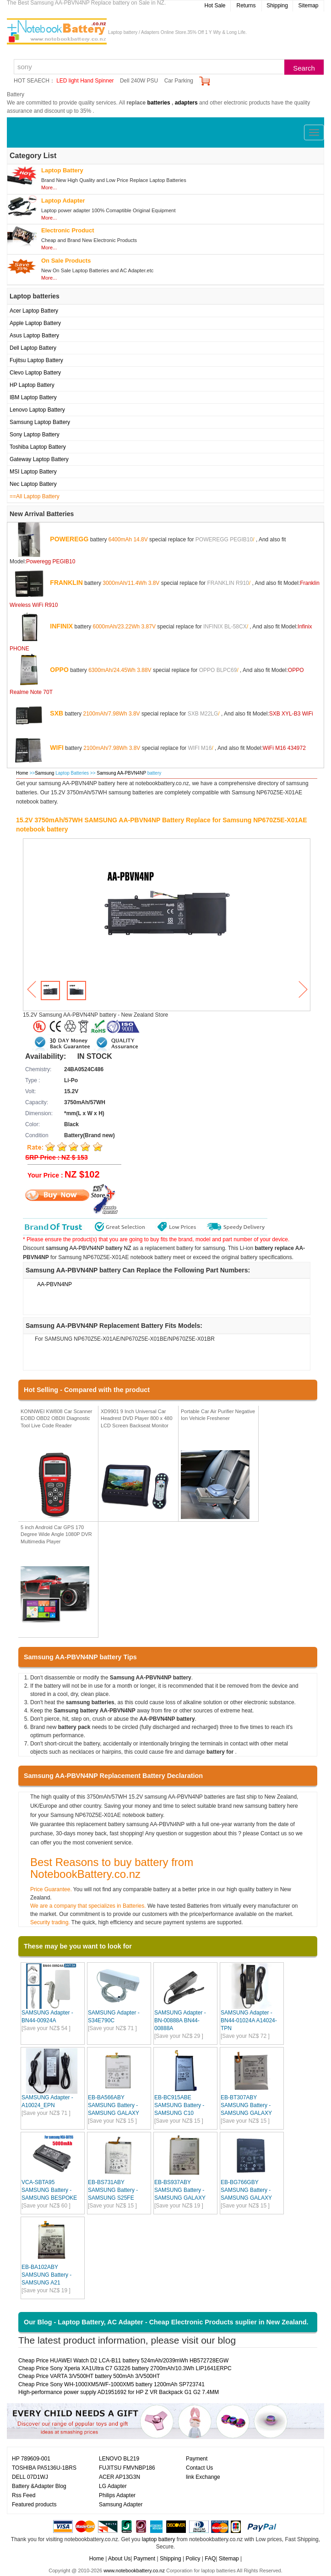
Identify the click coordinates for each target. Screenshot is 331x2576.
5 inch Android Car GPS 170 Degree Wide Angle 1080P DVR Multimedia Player (56, 1534)
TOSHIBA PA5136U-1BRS (44, 2468)
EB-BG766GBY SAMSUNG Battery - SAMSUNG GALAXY (246, 2190)
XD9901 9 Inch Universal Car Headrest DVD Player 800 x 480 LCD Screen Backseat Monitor (137, 1418)
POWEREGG (69, 538)
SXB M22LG (203, 713)
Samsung (44, 773)
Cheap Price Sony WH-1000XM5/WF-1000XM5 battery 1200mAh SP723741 (111, 2384)
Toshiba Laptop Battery (38, 447)
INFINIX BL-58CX (225, 626)
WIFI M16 (200, 747)
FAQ (210, 2558)
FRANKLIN (66, 582)
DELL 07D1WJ (30, 2477)
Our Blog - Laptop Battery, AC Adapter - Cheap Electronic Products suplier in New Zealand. (166, 2322)
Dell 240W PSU (139, 80)
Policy (192, 2558)
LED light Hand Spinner (85, 80)
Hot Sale (214, 5)
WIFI (57, 747)
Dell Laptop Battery (33, 348)
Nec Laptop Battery (33, 484)
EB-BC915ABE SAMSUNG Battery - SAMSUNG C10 (179, 2105)
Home (22, 773)
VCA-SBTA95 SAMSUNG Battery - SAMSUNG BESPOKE (49, 2190)
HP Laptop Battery (32, 385)
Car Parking (178, 80)
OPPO (59, 669)
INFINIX (61, 625)
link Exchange (203, 2477)
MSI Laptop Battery (33, 471)
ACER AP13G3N (119, 2477)
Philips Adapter (117, 2495)
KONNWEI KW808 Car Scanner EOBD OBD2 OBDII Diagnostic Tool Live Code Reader (56, 1418)
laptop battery (158, 2539)
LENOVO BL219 (119, 2458)
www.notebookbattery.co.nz (134, 2570)
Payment (196, 2458)
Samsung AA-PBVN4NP (122, 773)
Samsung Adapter (120, 2504)
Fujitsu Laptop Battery (36, 360)
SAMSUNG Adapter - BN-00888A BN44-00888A (180, 2020)
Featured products (34, 2504)
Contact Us (199, 2468)
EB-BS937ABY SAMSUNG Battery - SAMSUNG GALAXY (180, 2190)
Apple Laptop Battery (35, 323)
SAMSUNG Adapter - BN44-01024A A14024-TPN (249, 2020)
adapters (186, 102)
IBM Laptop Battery (33, 397)
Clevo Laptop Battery (35, 372)
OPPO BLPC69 (218, 669)
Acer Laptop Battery (34, 311)
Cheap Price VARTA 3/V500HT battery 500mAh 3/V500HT (89, 2376)
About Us (119, 2558)
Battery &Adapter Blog (39, 2486)
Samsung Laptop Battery (40, 422)
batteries (158, 102)
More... (49, 187)
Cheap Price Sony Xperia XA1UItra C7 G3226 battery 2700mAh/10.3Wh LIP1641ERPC (125, 2368)
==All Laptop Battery (35, 496)
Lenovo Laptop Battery (37, 410)
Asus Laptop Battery (34, 335)
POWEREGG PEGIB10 (224, 539)
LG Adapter (113, 2486)
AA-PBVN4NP (54, 1284)
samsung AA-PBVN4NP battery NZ (88, 1248)
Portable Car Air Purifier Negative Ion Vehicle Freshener (218, 1415)
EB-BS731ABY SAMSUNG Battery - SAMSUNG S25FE (113, 2190)
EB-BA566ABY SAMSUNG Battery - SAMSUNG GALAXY (113, 2105)
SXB (56, 712)
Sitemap (308, 5)
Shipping (277, 5)
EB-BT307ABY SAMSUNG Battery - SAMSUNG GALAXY (246, 2105)
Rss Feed (23, 2495)
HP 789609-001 (31, 2458)
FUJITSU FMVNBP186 (127, 2468)
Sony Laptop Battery (35, 434)
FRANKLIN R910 (228, 582)
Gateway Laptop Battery (39, 459)
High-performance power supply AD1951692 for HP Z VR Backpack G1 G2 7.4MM (118, 2392)
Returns (245, 5)
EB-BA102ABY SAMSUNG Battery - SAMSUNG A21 (46, 2275)
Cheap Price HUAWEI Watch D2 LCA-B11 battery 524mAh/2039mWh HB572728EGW (123, 2360)
